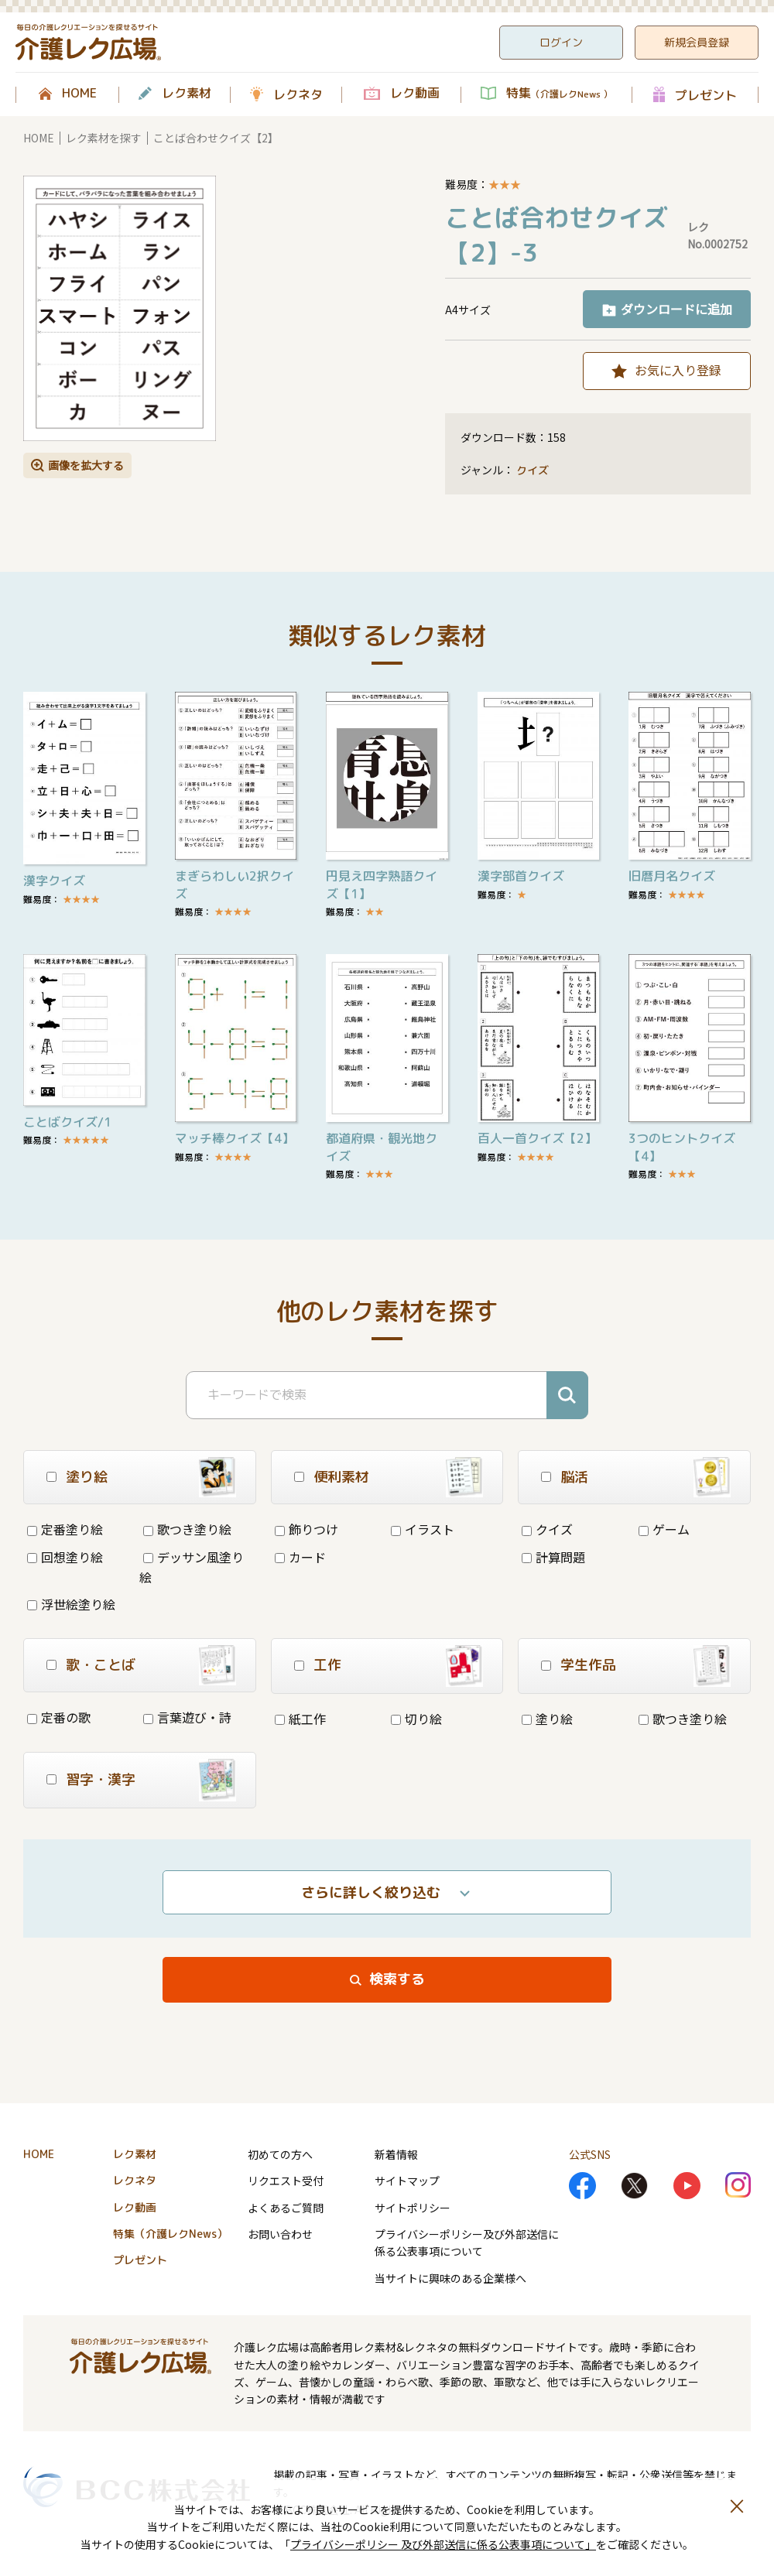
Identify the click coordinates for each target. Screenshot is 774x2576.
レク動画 (415, 94)
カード (300, 1557)
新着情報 (396, 2154)
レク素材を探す (104, 137)
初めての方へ (280, 2154)
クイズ (532, 470)
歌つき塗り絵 (187, 1529)
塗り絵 (547, 1718)
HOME (79, 94)
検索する (397, 1979)
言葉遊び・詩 (187, 1717)
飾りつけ (306, 1529)
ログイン (561, 42)
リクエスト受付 (286, 2180)
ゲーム (664, 1529)
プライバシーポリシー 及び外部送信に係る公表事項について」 (443, 2544)
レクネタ (298, 94)
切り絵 (416, 1718)
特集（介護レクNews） (170, 2233)
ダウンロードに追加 (676, 308)
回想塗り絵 (65, 1557)
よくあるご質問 (286, 2207)
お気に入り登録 (678, 370)
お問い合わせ (280, 2234)
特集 (559, 94)
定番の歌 (59, 1717)
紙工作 (300, 1718)
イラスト (422, 1529)
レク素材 (186, 94)
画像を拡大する (86, 465)
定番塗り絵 (65, 1529)
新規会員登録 (696, 42)
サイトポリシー (412, 2207)
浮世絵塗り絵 (71, 1604)
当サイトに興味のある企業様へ (450, 2278)
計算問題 (553, 1557)
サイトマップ (407, 2180)
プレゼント (706, 95)
